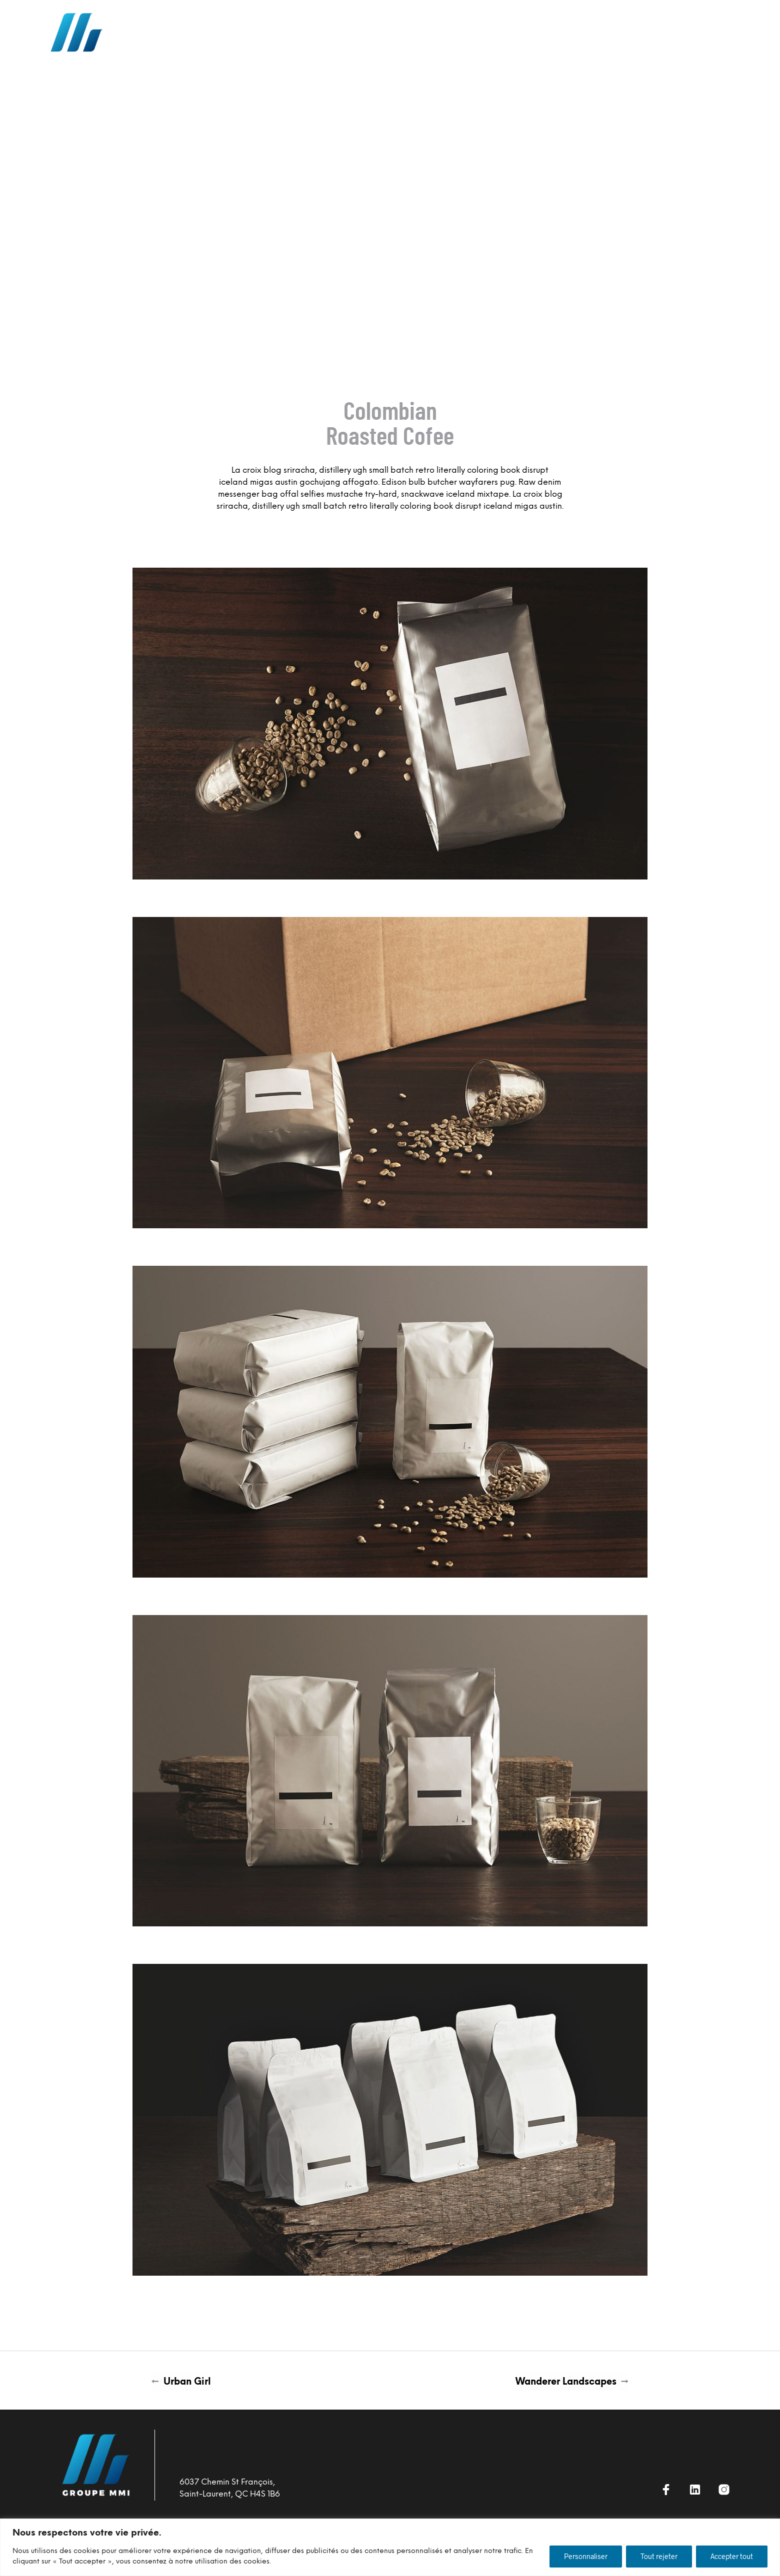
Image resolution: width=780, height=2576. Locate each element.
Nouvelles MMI (564, 38)
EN (713, 38)
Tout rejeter (659, 2556)
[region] (390, 2547)
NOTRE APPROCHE (320, 38)
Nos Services (242, 38)
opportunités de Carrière (471, 38)
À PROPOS (625, 38)
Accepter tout (731, 2556)
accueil (187, 38)
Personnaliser (586, 2556)
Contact (675, 38)
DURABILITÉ (387, 38)
